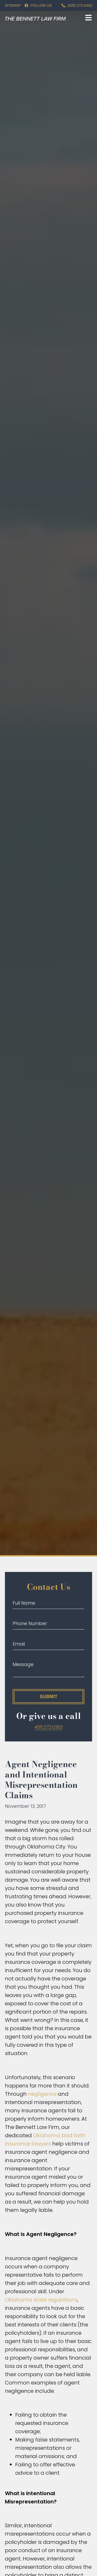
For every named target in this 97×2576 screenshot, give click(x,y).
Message (23, 1664)
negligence (42, 2094)
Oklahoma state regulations (41, 2299)
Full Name (24, 1603)
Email (19, 1644)
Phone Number (30, 1623)
